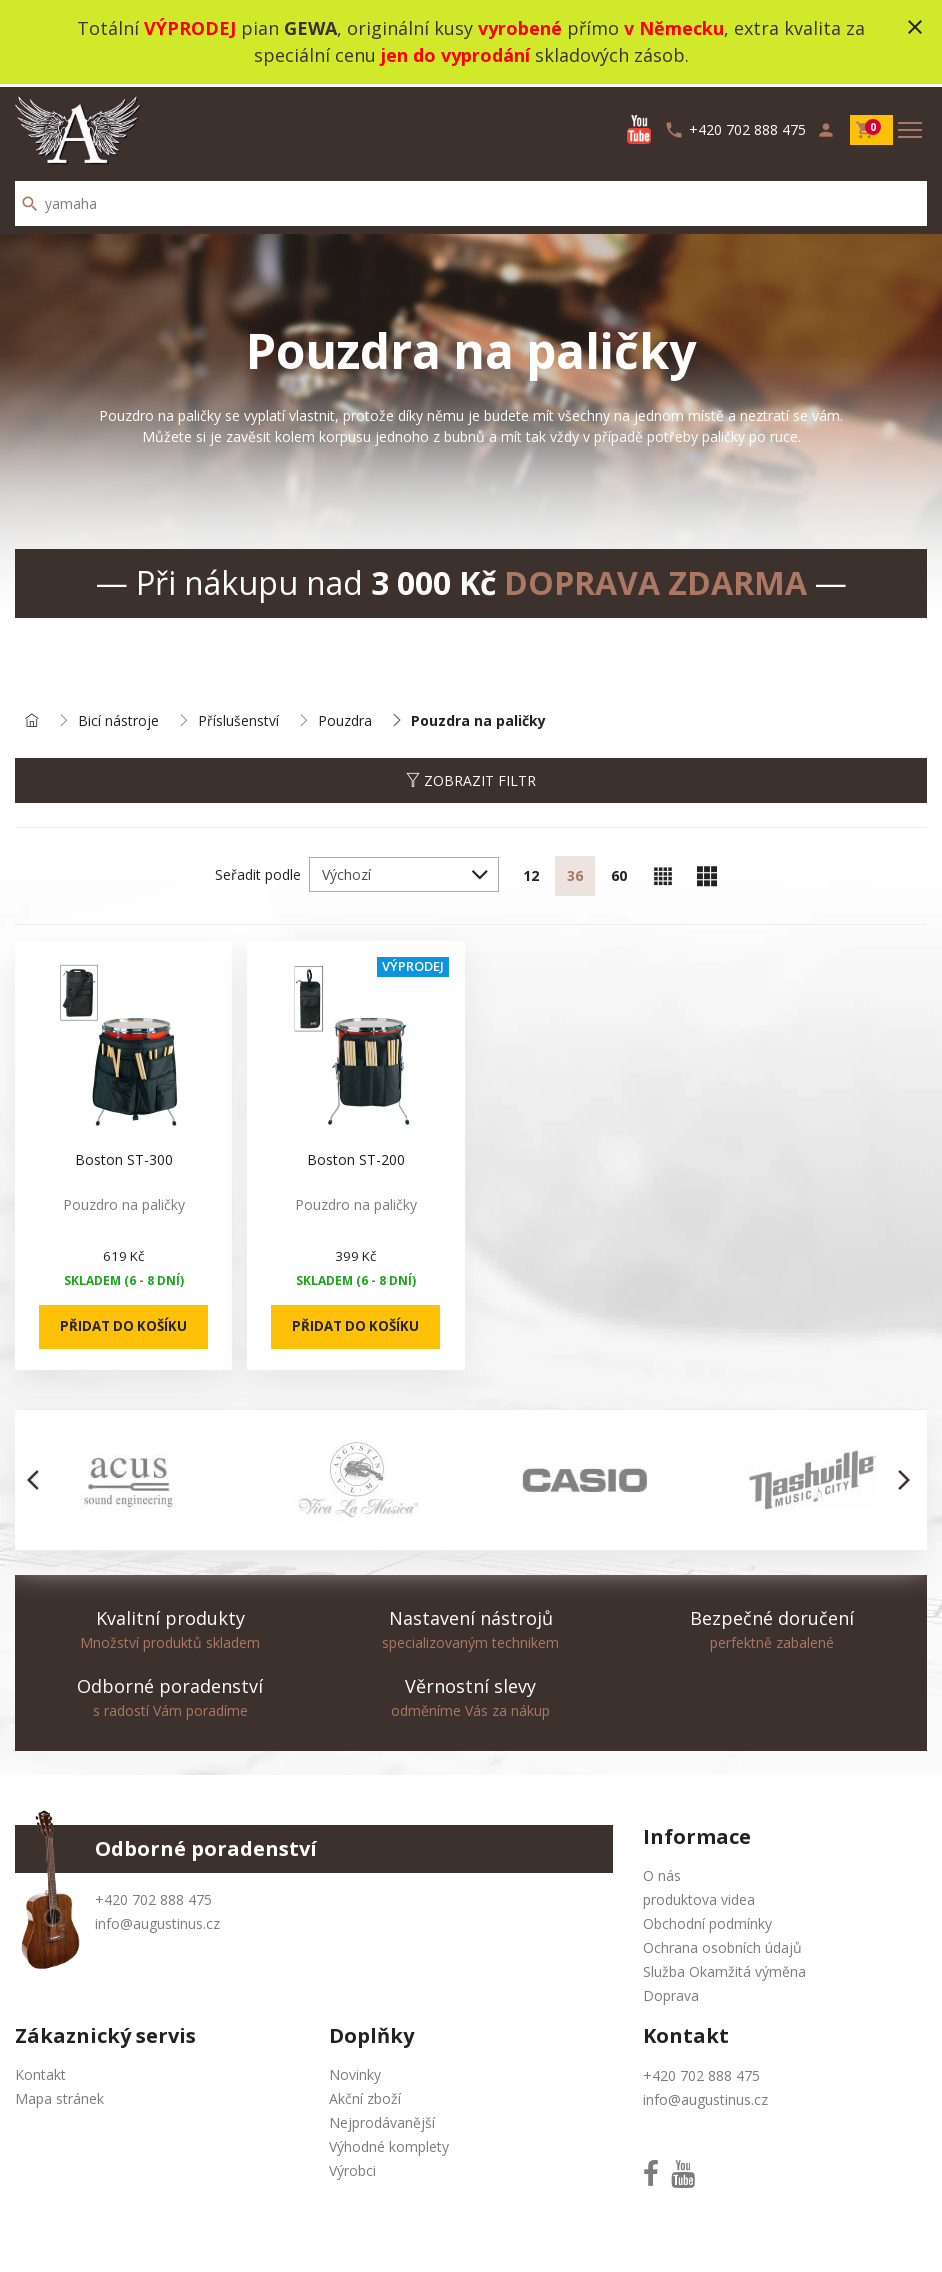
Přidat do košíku (123, 1325)
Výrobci (352, 2169)
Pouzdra (345, 718)
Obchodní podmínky (707, 1922)
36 (575, 874)
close (915, 27)
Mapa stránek (59, 2097)
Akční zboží (365, 2097)
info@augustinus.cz (157, 1922)
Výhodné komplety (389, 2145)
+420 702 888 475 (153, 1898)
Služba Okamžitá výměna (724, 1970)
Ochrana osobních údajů (722, 1946)
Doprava (671, 1994)
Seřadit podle (258, 872)
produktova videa (699, 1898)
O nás (662, 1874)
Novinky (355, 2073)
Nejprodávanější (382, 2121)
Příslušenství (238, 718)
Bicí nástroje (118, 718)
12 (531, 874)
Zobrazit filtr (471, 778)
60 (619, 874)
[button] (38, 1479)
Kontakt (40, 2073)
